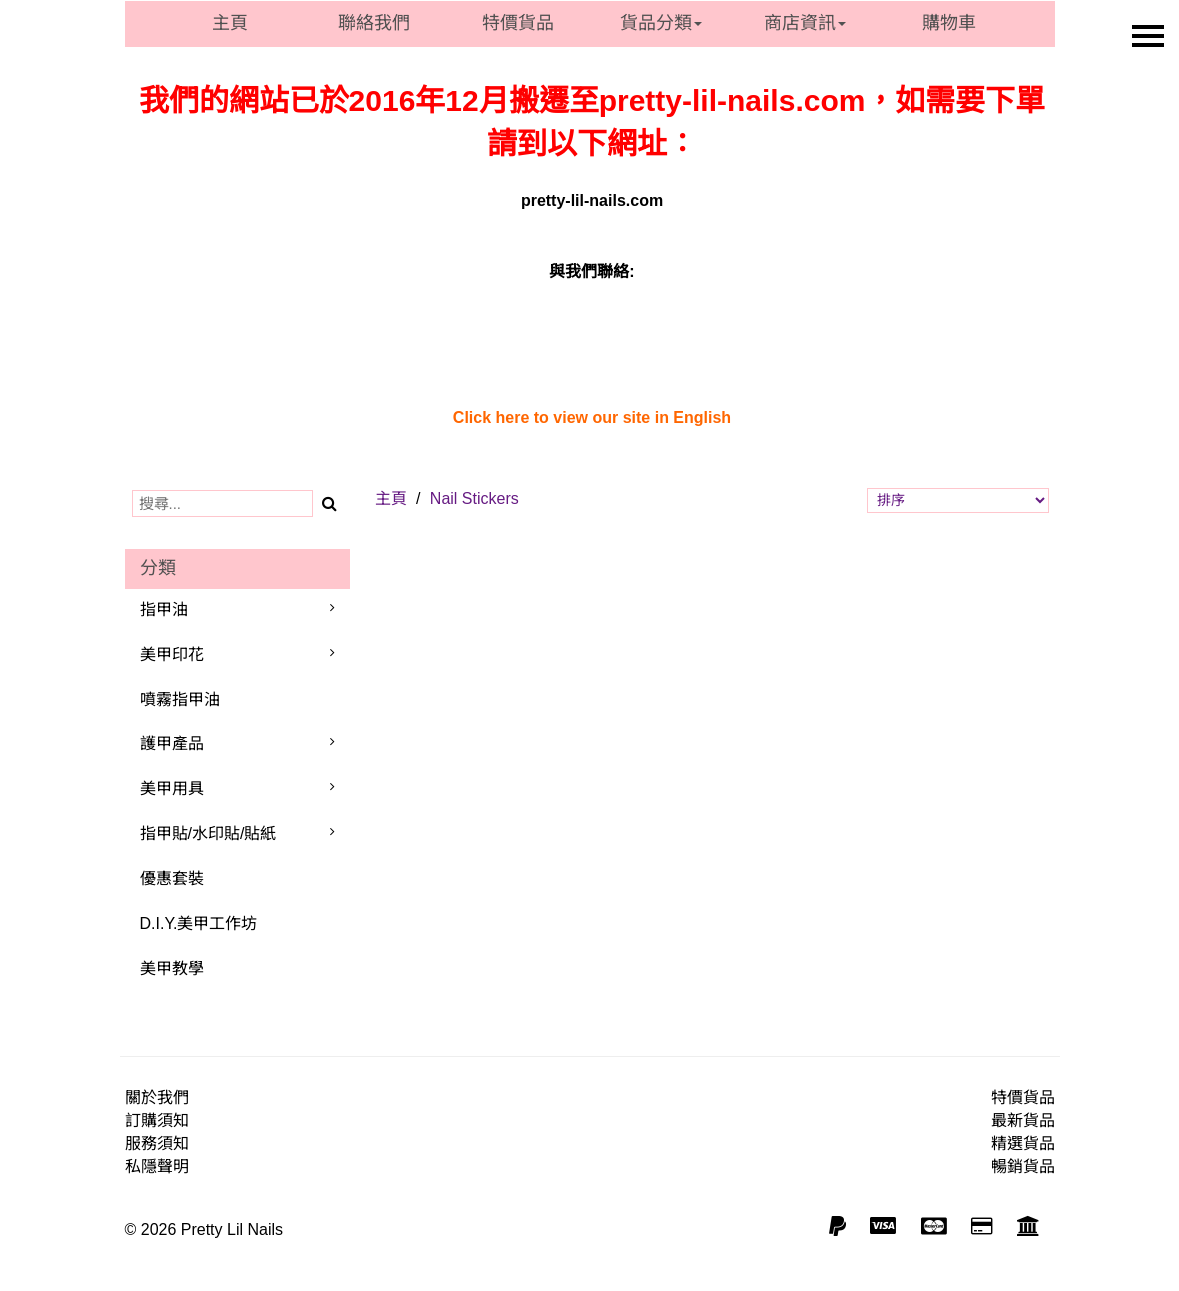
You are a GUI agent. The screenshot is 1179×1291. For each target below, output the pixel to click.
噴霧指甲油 (180, 699)
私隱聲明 (157, 1166)
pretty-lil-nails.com (592, 200)
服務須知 (157, 1143)
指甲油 (164, 609)
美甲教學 (172, 968)
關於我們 (157, 1097)
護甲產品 (172, 743)
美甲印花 (172, 654)
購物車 (949, 23)
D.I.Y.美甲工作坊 (199, 923)
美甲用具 (172, 788)
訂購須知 (157, 1120)
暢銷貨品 (1023, 1166)
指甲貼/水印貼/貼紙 (208, 833)
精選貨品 (1023, 1143)
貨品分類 (661, 23)
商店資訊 (805, 23)
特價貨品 (518, 23)
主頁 (230, 23)
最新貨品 (1023, 1120)
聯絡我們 (374, 23)
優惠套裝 (172, 878)
